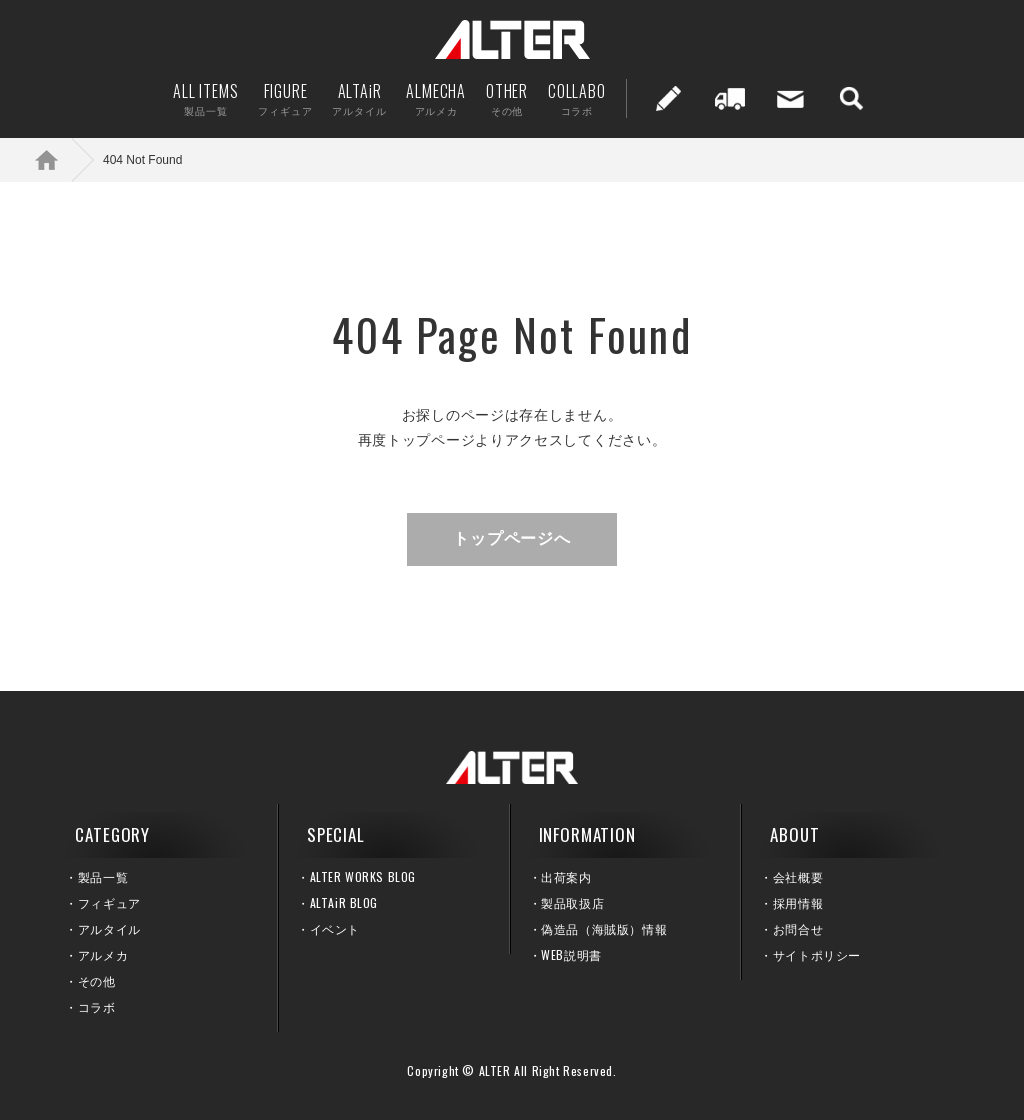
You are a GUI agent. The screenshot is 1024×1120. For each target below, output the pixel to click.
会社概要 (798, 876)
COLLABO (577, 98)
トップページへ (512, 538)
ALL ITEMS (205, 98)
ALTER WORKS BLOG (363, 876)
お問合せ (798, 928)
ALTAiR (359, 98)
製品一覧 (103, 876)
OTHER (507, 98)
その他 (97, 980)
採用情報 (798, 902)
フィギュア (109, 902)
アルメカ (103, 954)
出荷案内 (730, 98)
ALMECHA (436, 98)
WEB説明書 (571, 954)
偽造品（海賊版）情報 (604, 928)
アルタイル (109, 928)
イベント (335, 928)
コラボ (97, 1006)
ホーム (60, 159)
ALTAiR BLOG (344, 902)
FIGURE (285, 98)
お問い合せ (791, 98)
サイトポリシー (817, 954)
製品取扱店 (572, 902)
